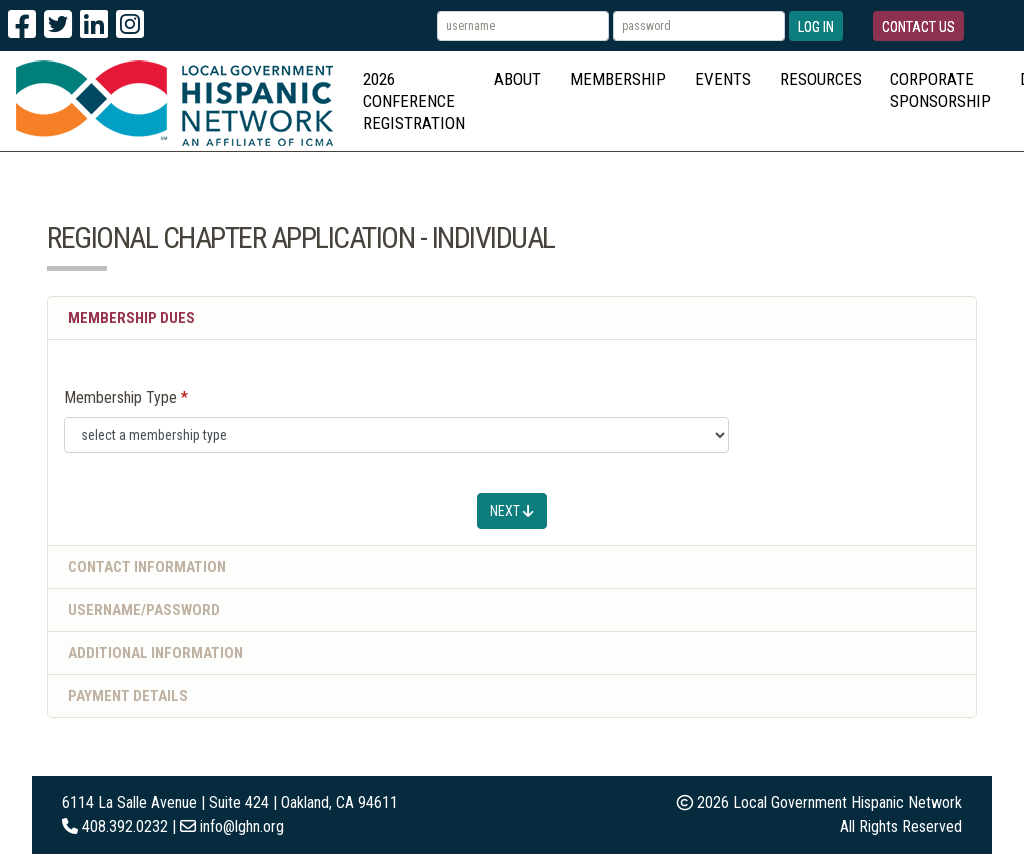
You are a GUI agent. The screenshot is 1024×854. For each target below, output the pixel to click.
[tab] (512, 567)
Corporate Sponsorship (940, 90)
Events (723, 79)
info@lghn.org (242, 826)
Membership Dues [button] (131, 318)
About (517, 79)
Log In (816, 27)
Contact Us (918, 27)
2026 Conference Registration (414, 101)
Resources (821, 79)
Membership (618, 79)
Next (512, 511)
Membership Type (120, 397)
